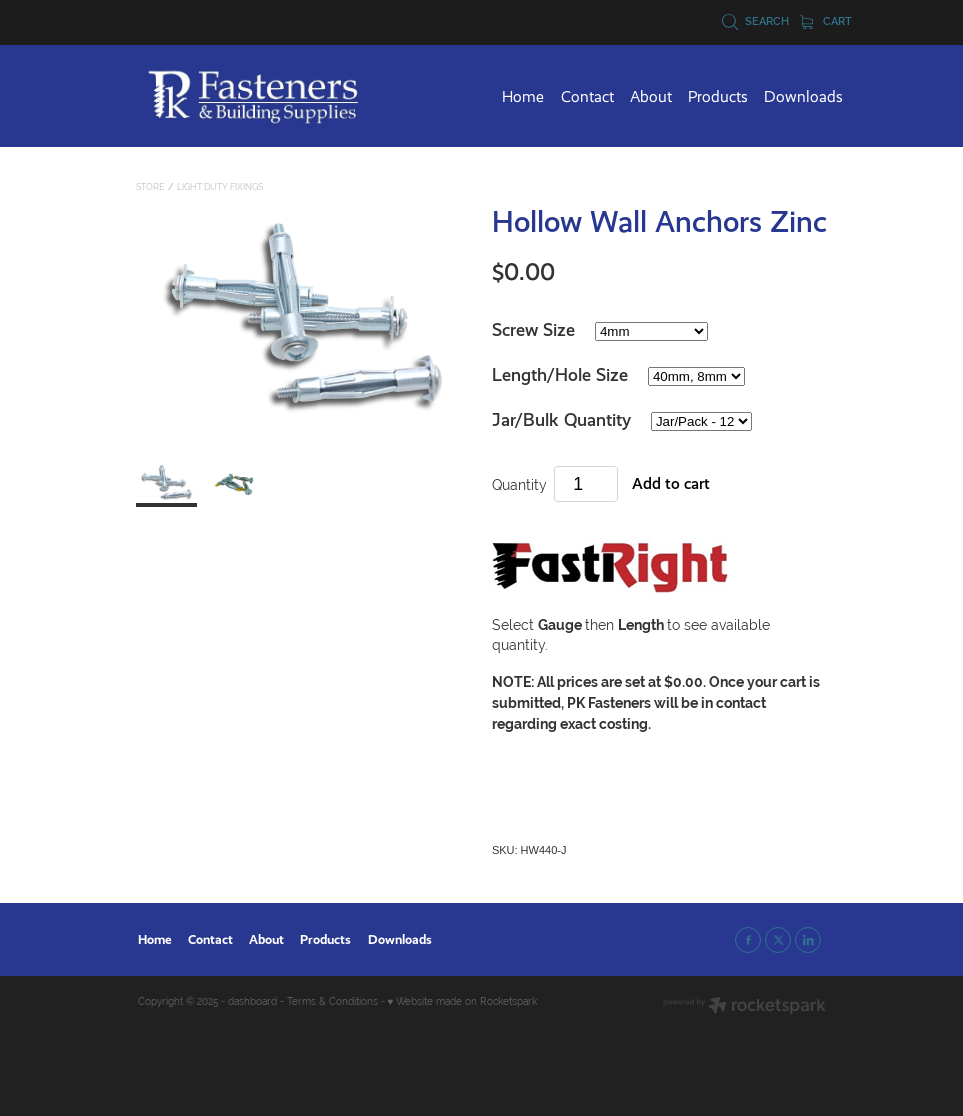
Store (150, 187)
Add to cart (671, 483)
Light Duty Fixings (220, 187)
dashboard (252, 1001)
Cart (826, 21)
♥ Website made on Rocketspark (463, 1001)
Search (755, 21)
